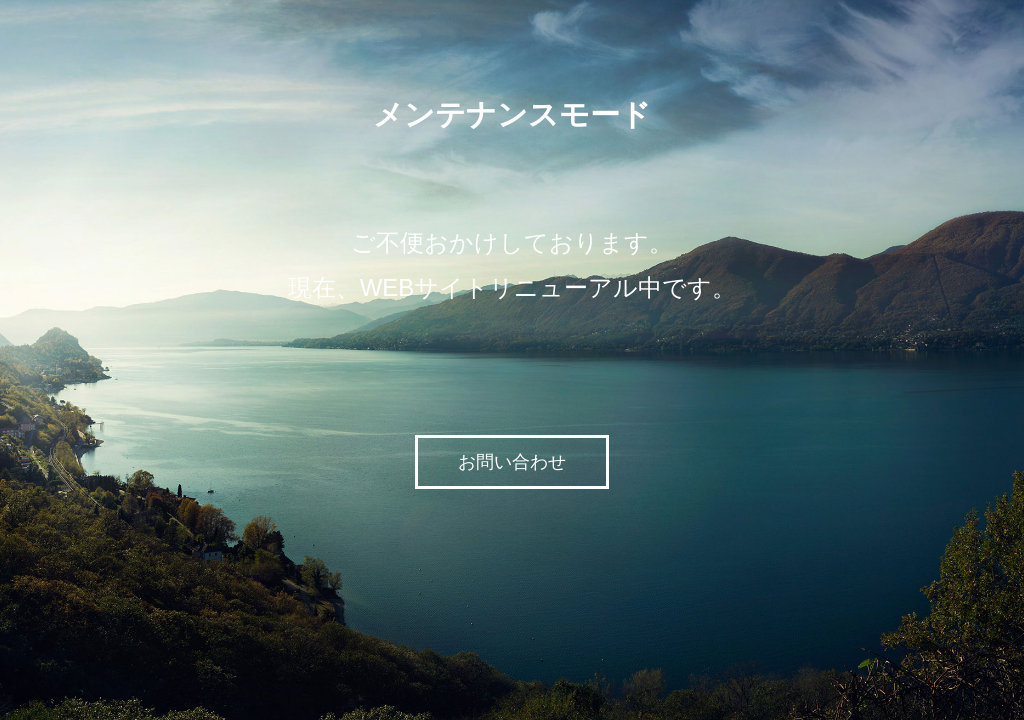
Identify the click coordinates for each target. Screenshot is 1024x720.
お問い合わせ (512, 462)
